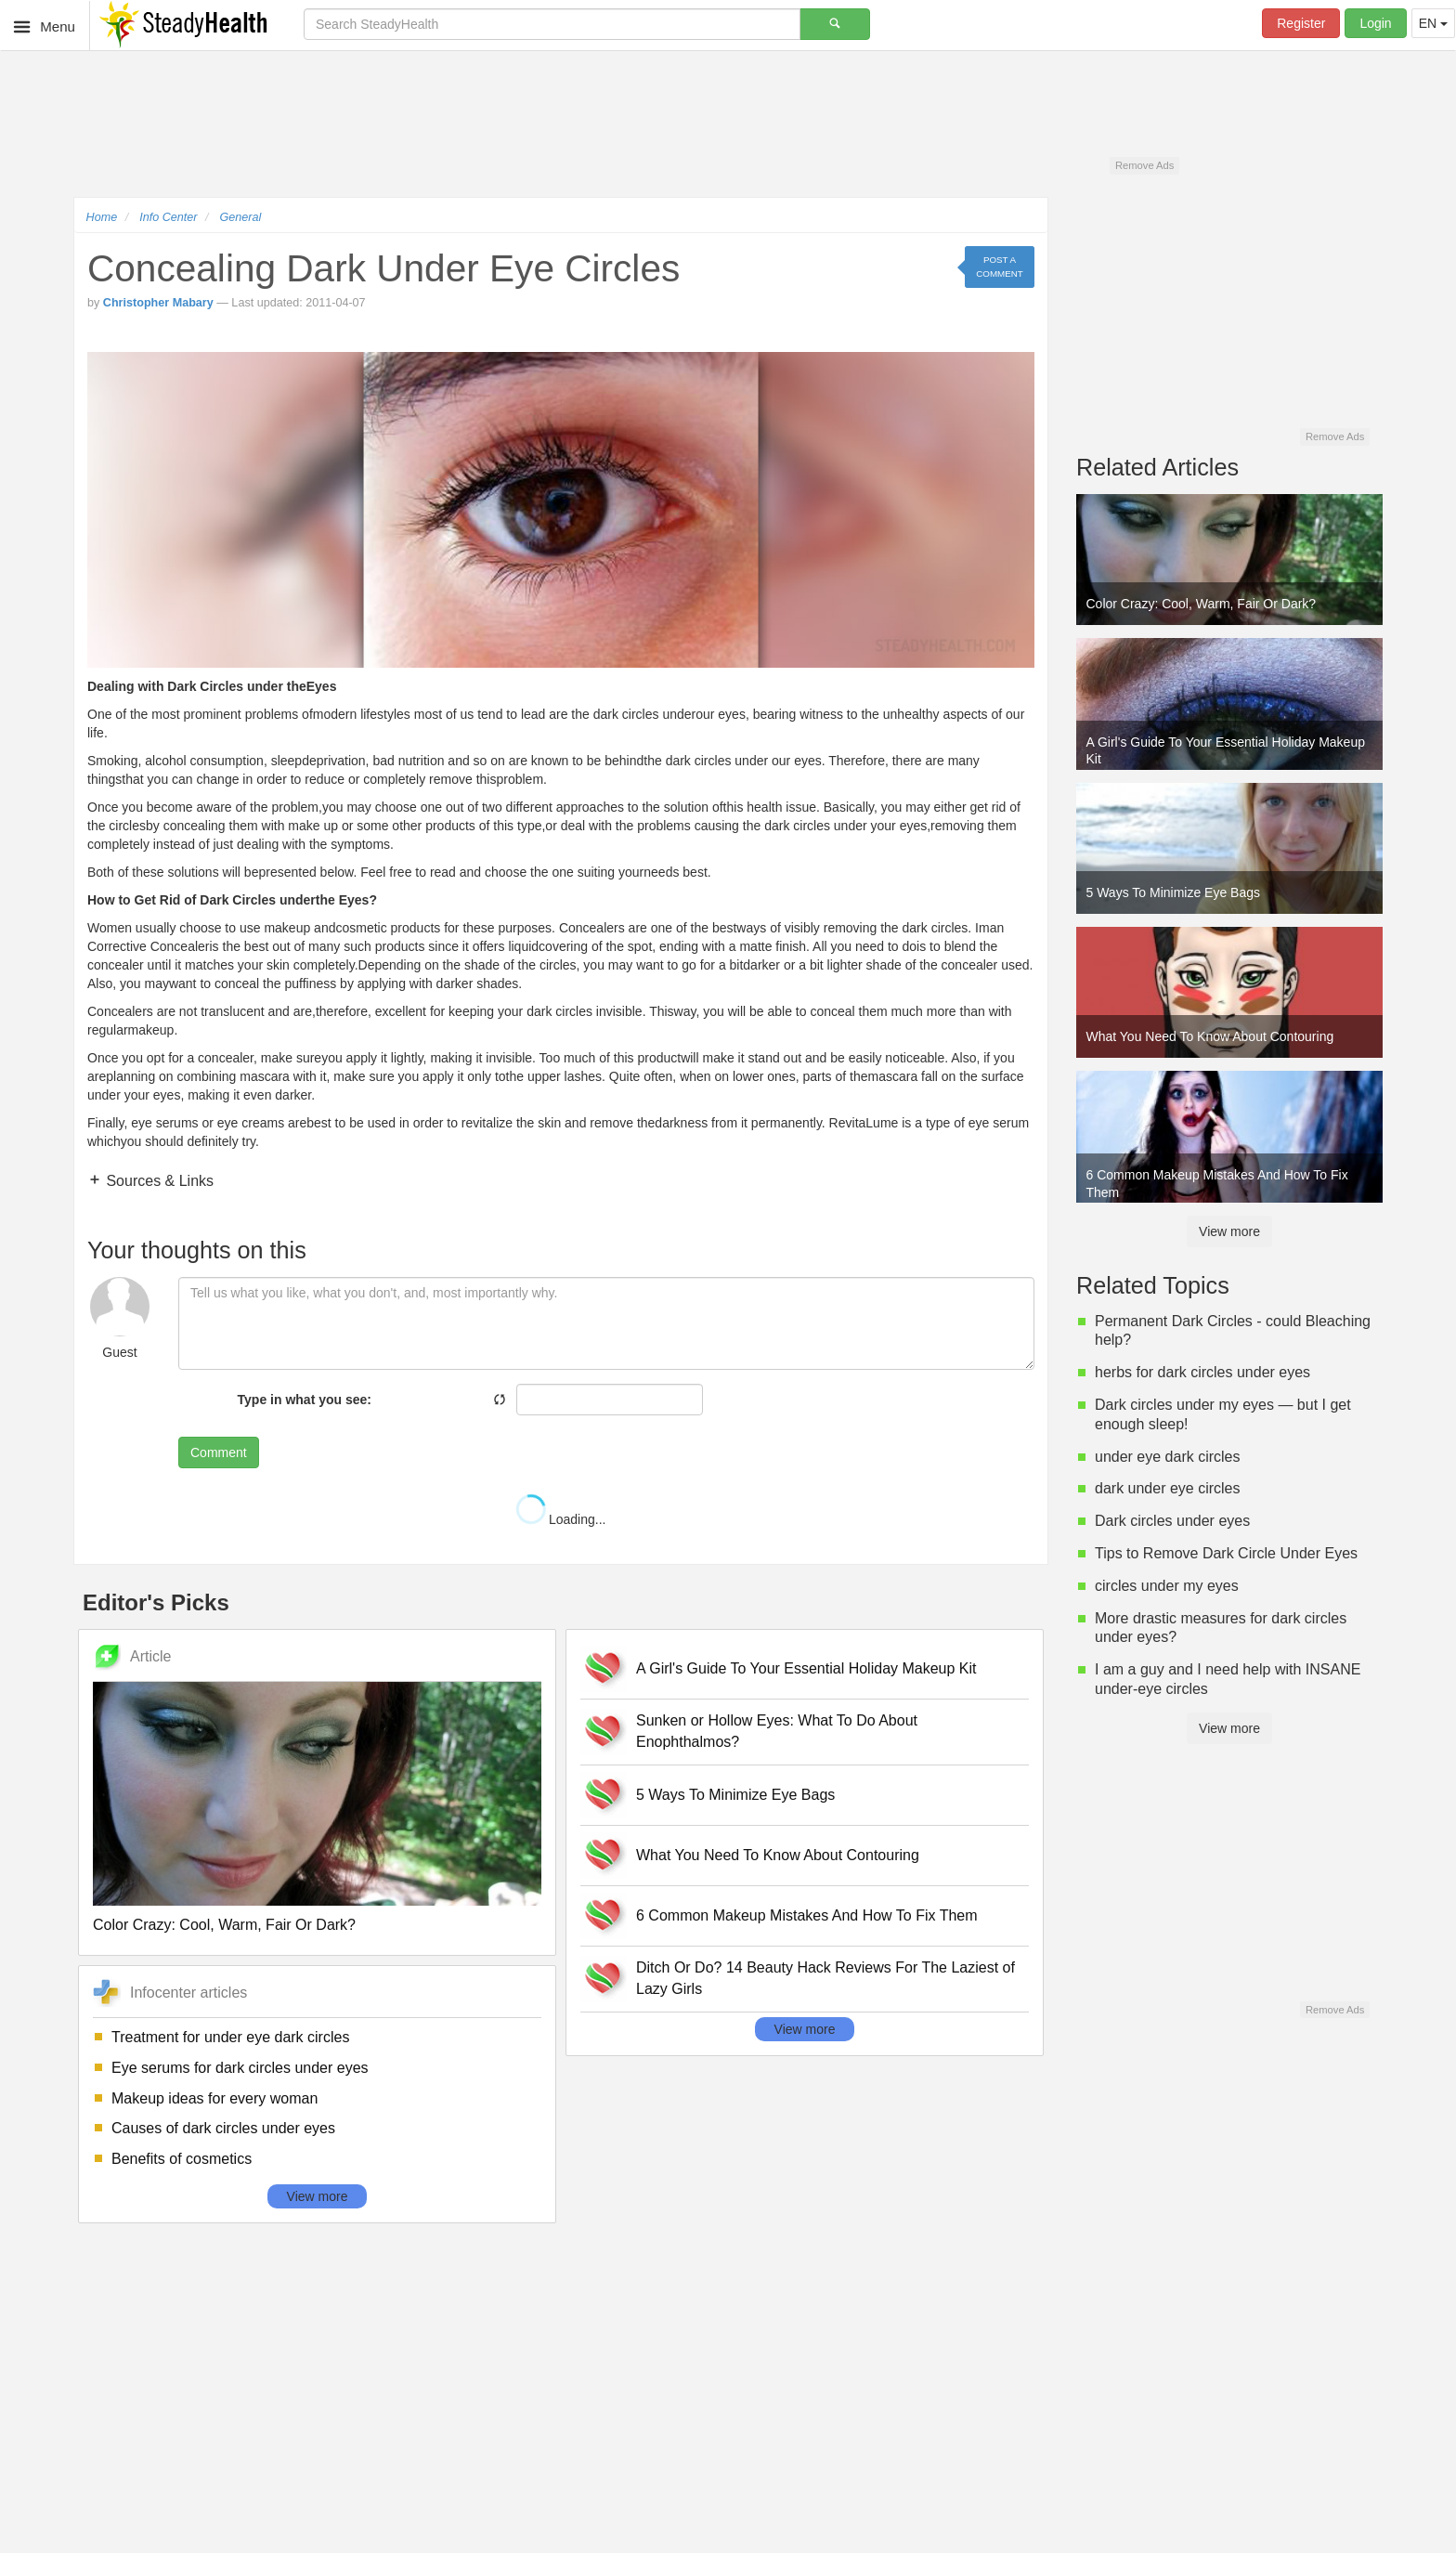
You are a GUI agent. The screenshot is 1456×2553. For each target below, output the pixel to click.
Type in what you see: (304, 1399)
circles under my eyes (1167, 1586)
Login (1375, 23)
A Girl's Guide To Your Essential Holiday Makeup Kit (806, 1668)
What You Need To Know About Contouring (777, 1855)
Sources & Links (158, 1181)
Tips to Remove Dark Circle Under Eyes (1226, 1553)
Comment (218, 1452)
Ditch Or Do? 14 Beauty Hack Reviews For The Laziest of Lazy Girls (825, 1978)
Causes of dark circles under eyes (223, 2128)
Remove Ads (1144, 165)
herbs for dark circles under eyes (1202, 1372)
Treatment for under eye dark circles (230, 2037)
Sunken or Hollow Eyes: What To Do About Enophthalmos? (776, 1731)
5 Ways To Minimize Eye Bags (735, 1795)
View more (317, 2196)
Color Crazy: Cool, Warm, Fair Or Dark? (224, 1925)
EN (1433, 23)
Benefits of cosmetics (181, 2159)
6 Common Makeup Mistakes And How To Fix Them (807, 1915)
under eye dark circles (1168, 1457)
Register (1301, 23)
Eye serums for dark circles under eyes (240, 2068)
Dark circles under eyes (1172, 1521)
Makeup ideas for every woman (214, 2098)
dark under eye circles (1168, 1488)
